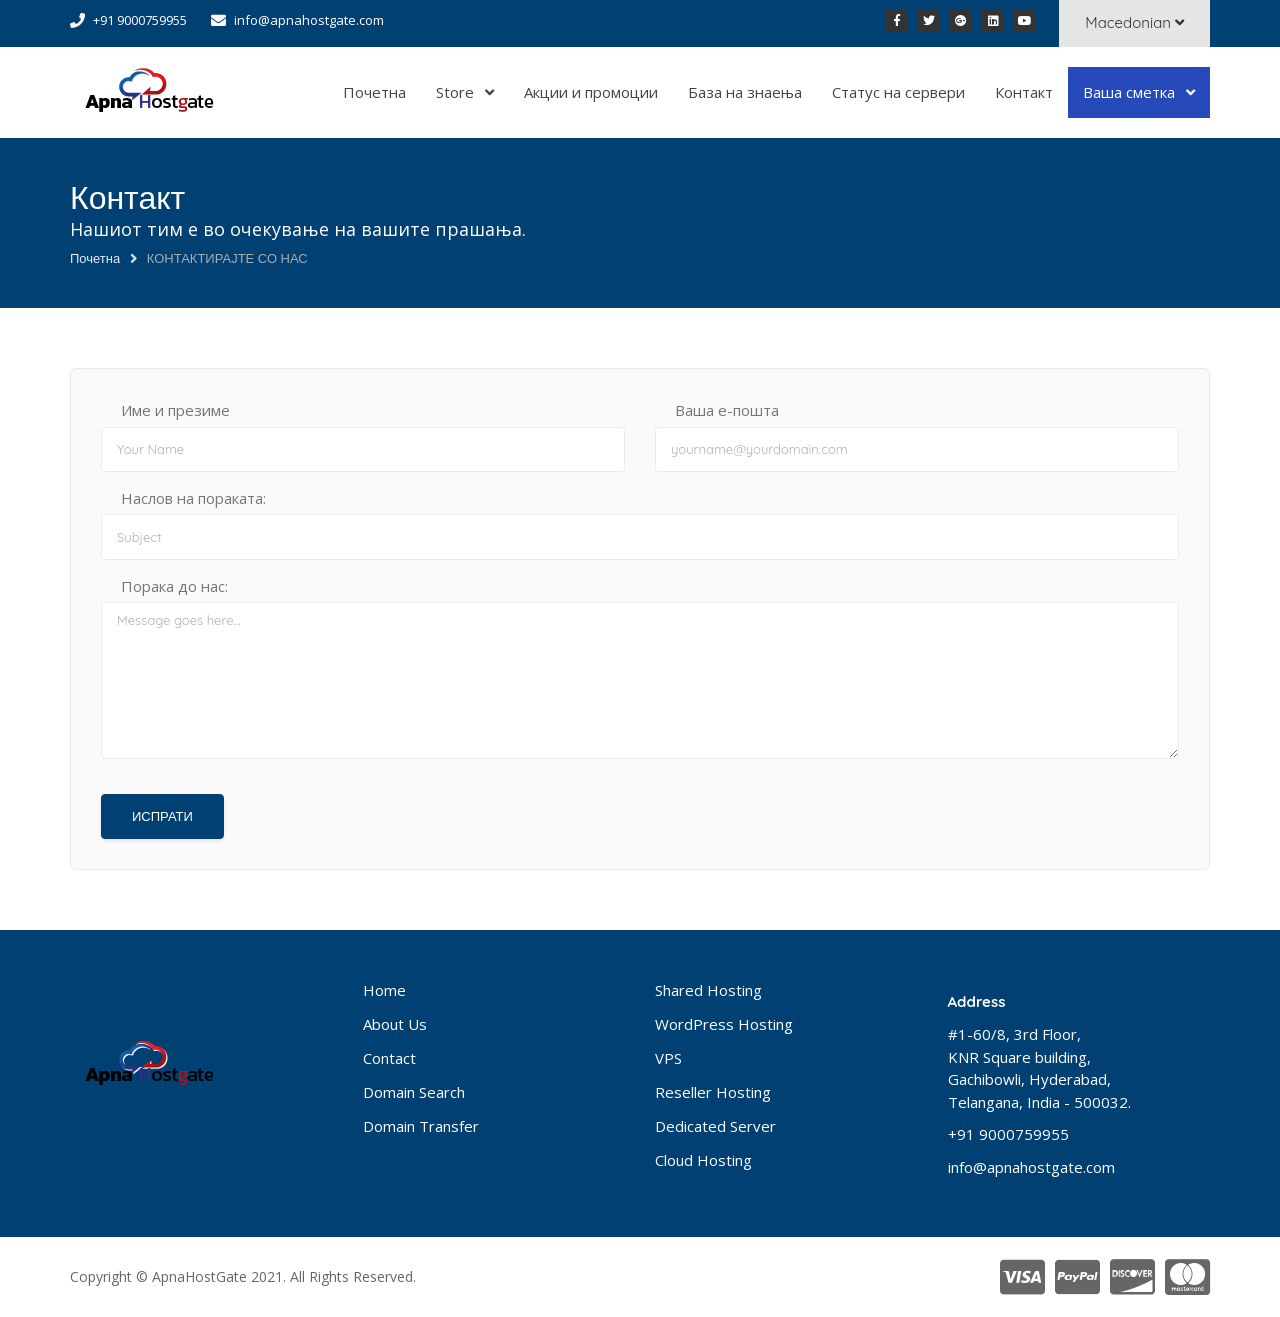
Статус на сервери (898, 92)
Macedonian (1134, 22)
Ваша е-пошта (727, 410)
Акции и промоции (591, 92)
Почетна (374, 92)
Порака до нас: (174, 586)
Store (457, 92)
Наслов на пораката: (193, 498)
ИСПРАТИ (162, 816)
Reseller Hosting (713, 1092)
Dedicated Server (715, 1126)
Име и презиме (175, 410)
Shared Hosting (708, 990)
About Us (395, 1024)
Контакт (1024, 92)
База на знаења (745, 92)
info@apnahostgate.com (309, 20)
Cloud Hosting (703, 1160)
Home (384, 990)
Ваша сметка (1131, 92)
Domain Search (414, 1092)
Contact (389, 1058)
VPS (668, 1058)
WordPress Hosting (724, 1024)
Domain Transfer (421, 1126)
